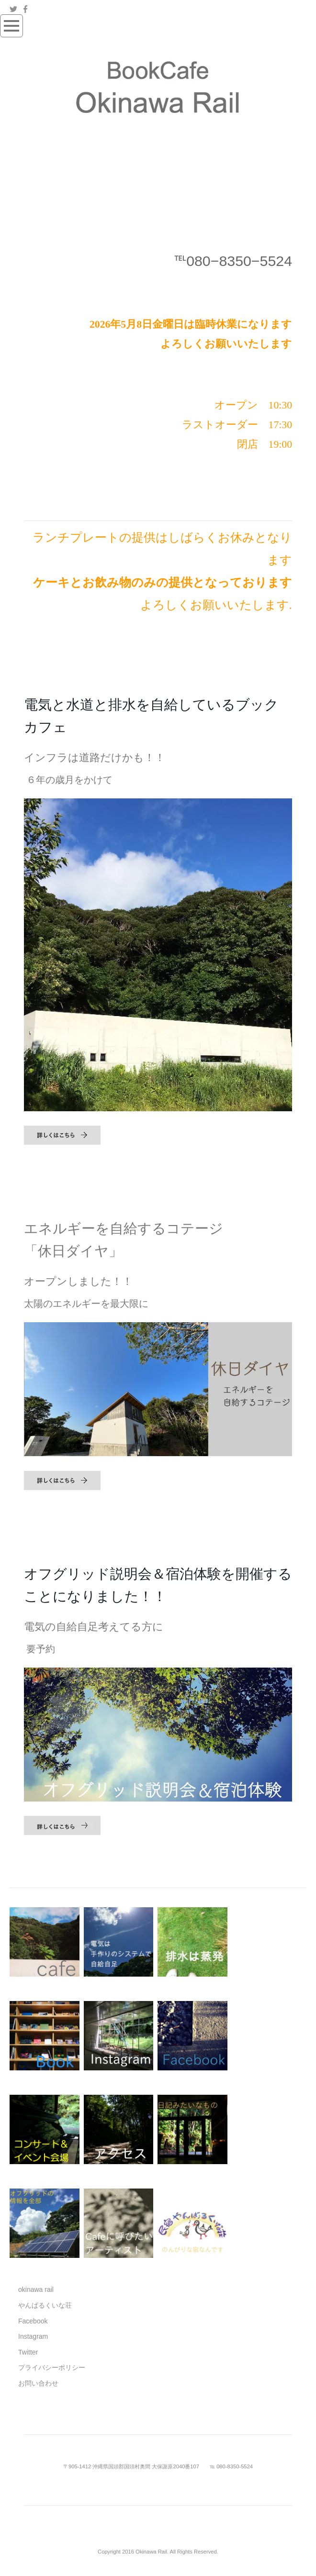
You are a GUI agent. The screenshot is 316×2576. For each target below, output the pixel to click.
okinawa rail (36, 2289)
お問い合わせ (38, 2383)
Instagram (33, 2336)
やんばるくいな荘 (45, 2305)
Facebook (32, 2321)
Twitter (28, 2352)
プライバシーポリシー (51, 2367)
